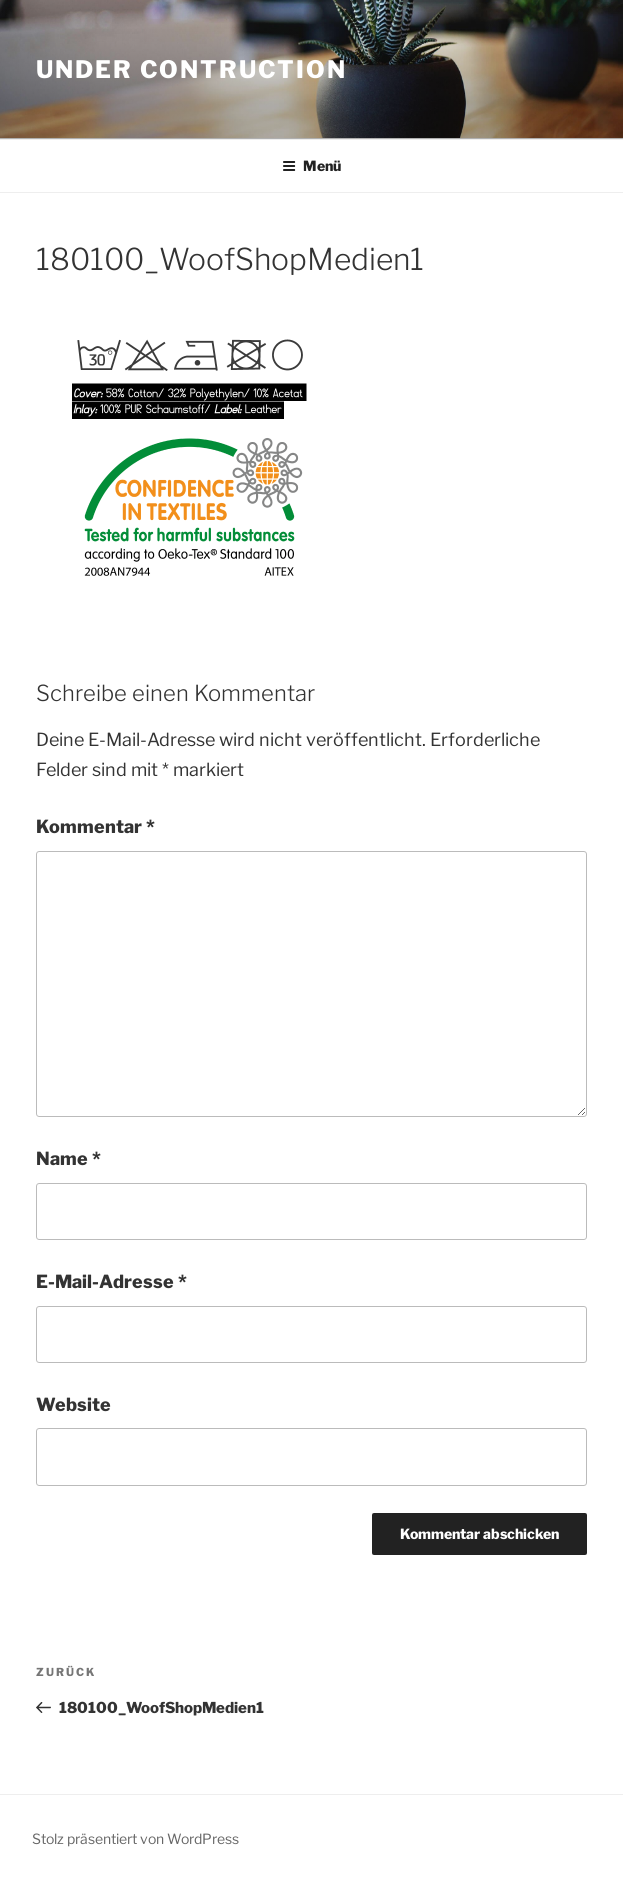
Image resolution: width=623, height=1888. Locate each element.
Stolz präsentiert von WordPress (135, 1838)
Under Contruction (191, 69)
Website (73, 1404)
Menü (311, 165)
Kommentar (95, 826)
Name (68, 1158)
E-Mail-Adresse (111, 1281)
